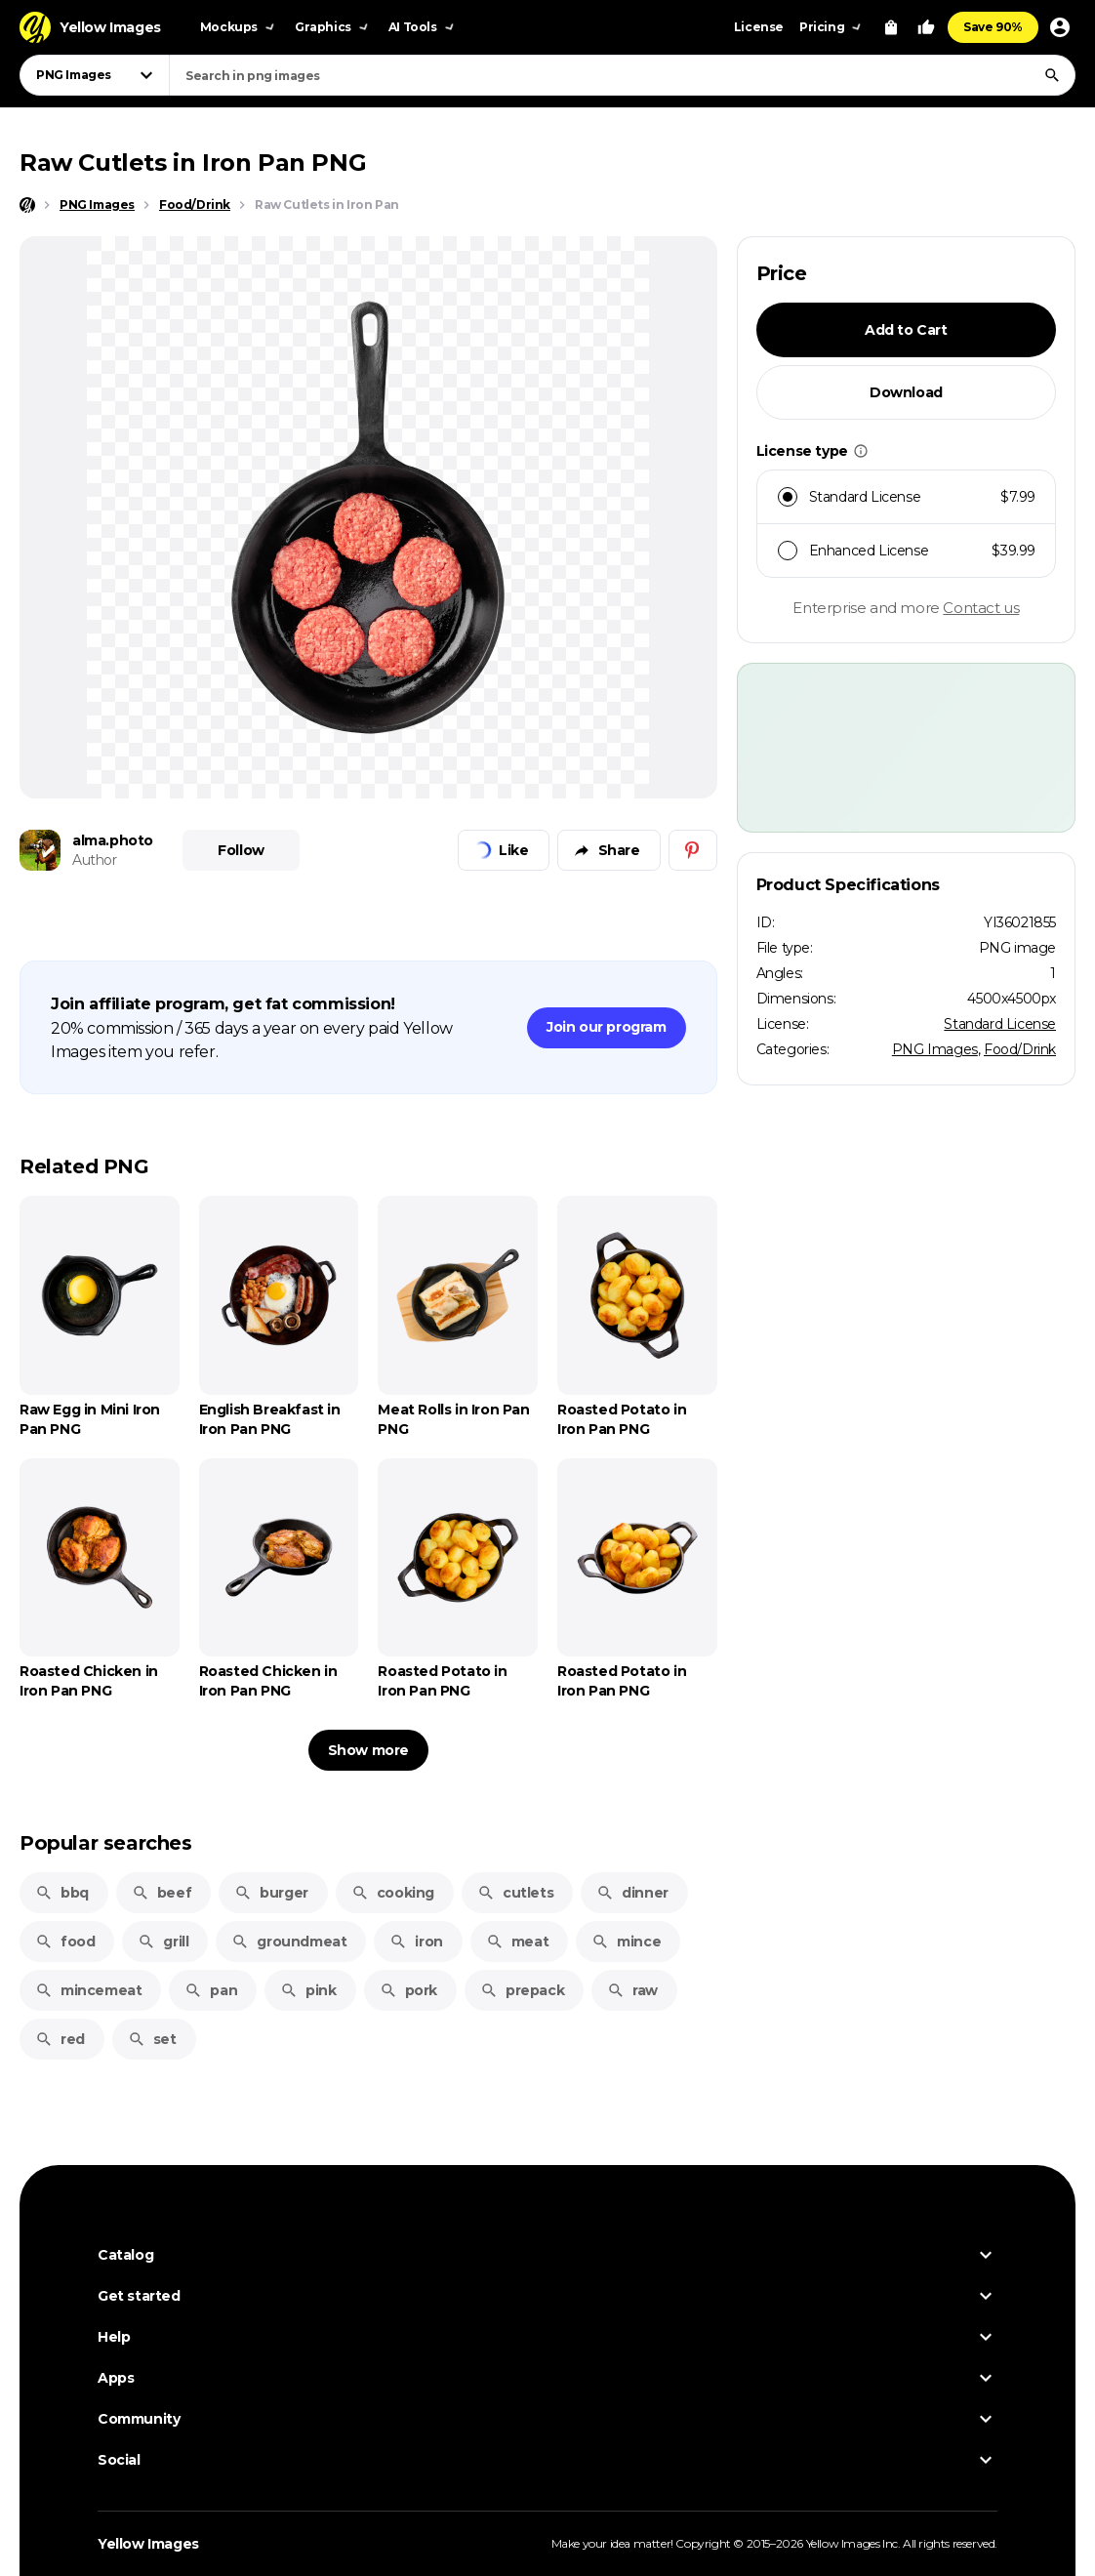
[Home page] (27, 205)
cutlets (515, 1892)
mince (626, 1941)
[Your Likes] (926, 27)
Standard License (1000, 1024)
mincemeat (88, 1990)
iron (415, 1941)
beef (161, 1892)
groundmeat (288, 1941)
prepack (522, 1990)
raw (632, 1990)
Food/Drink (1020, 1049)
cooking (392, 1892)
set (152, 2039)
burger (271, 1892)
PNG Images (935, 1049)
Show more (368, 1750)
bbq (62, 1892)
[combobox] (622, 75)
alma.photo (112, 840)
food (65, 1941)
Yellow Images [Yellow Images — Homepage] (148, 2544)
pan (210, 1990)
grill (163, 1941)
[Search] (1052, 75)
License (759, 27)
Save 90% (993, 27)
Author (94, 860)
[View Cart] (891, 27)
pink (308, 1990)
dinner (632, 1892)
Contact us (981, 607)
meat (517, 1941)
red (60, 2039)
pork (408, 1990)
